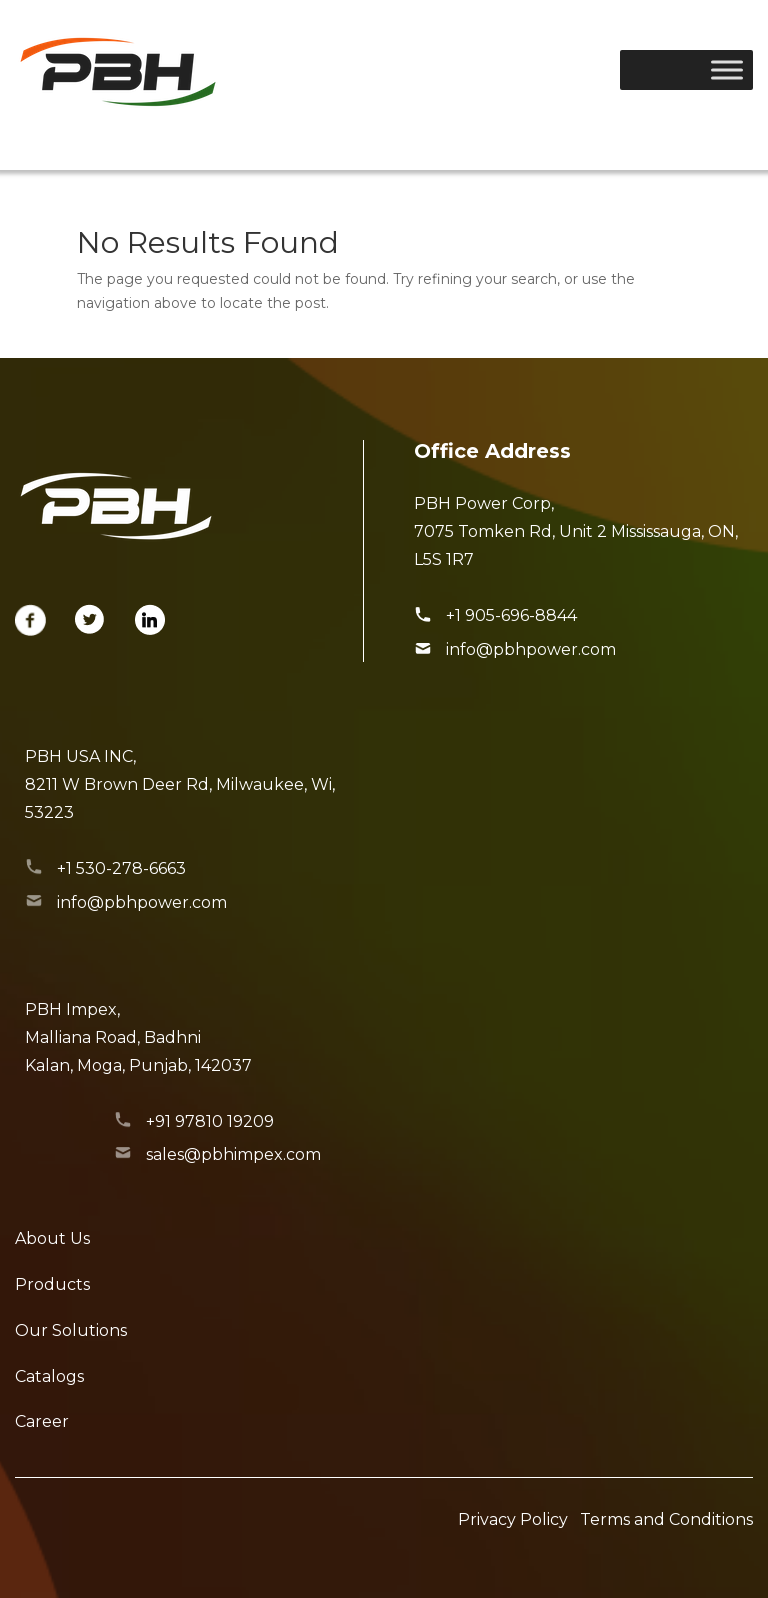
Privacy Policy (513, 1519)
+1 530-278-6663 (121, 868)
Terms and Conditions (666, 1519)
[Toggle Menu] (727, 69)
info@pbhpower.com (531, 649)
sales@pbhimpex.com (233, 1154)
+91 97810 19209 (210, 1121)
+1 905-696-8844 (511, 615)
